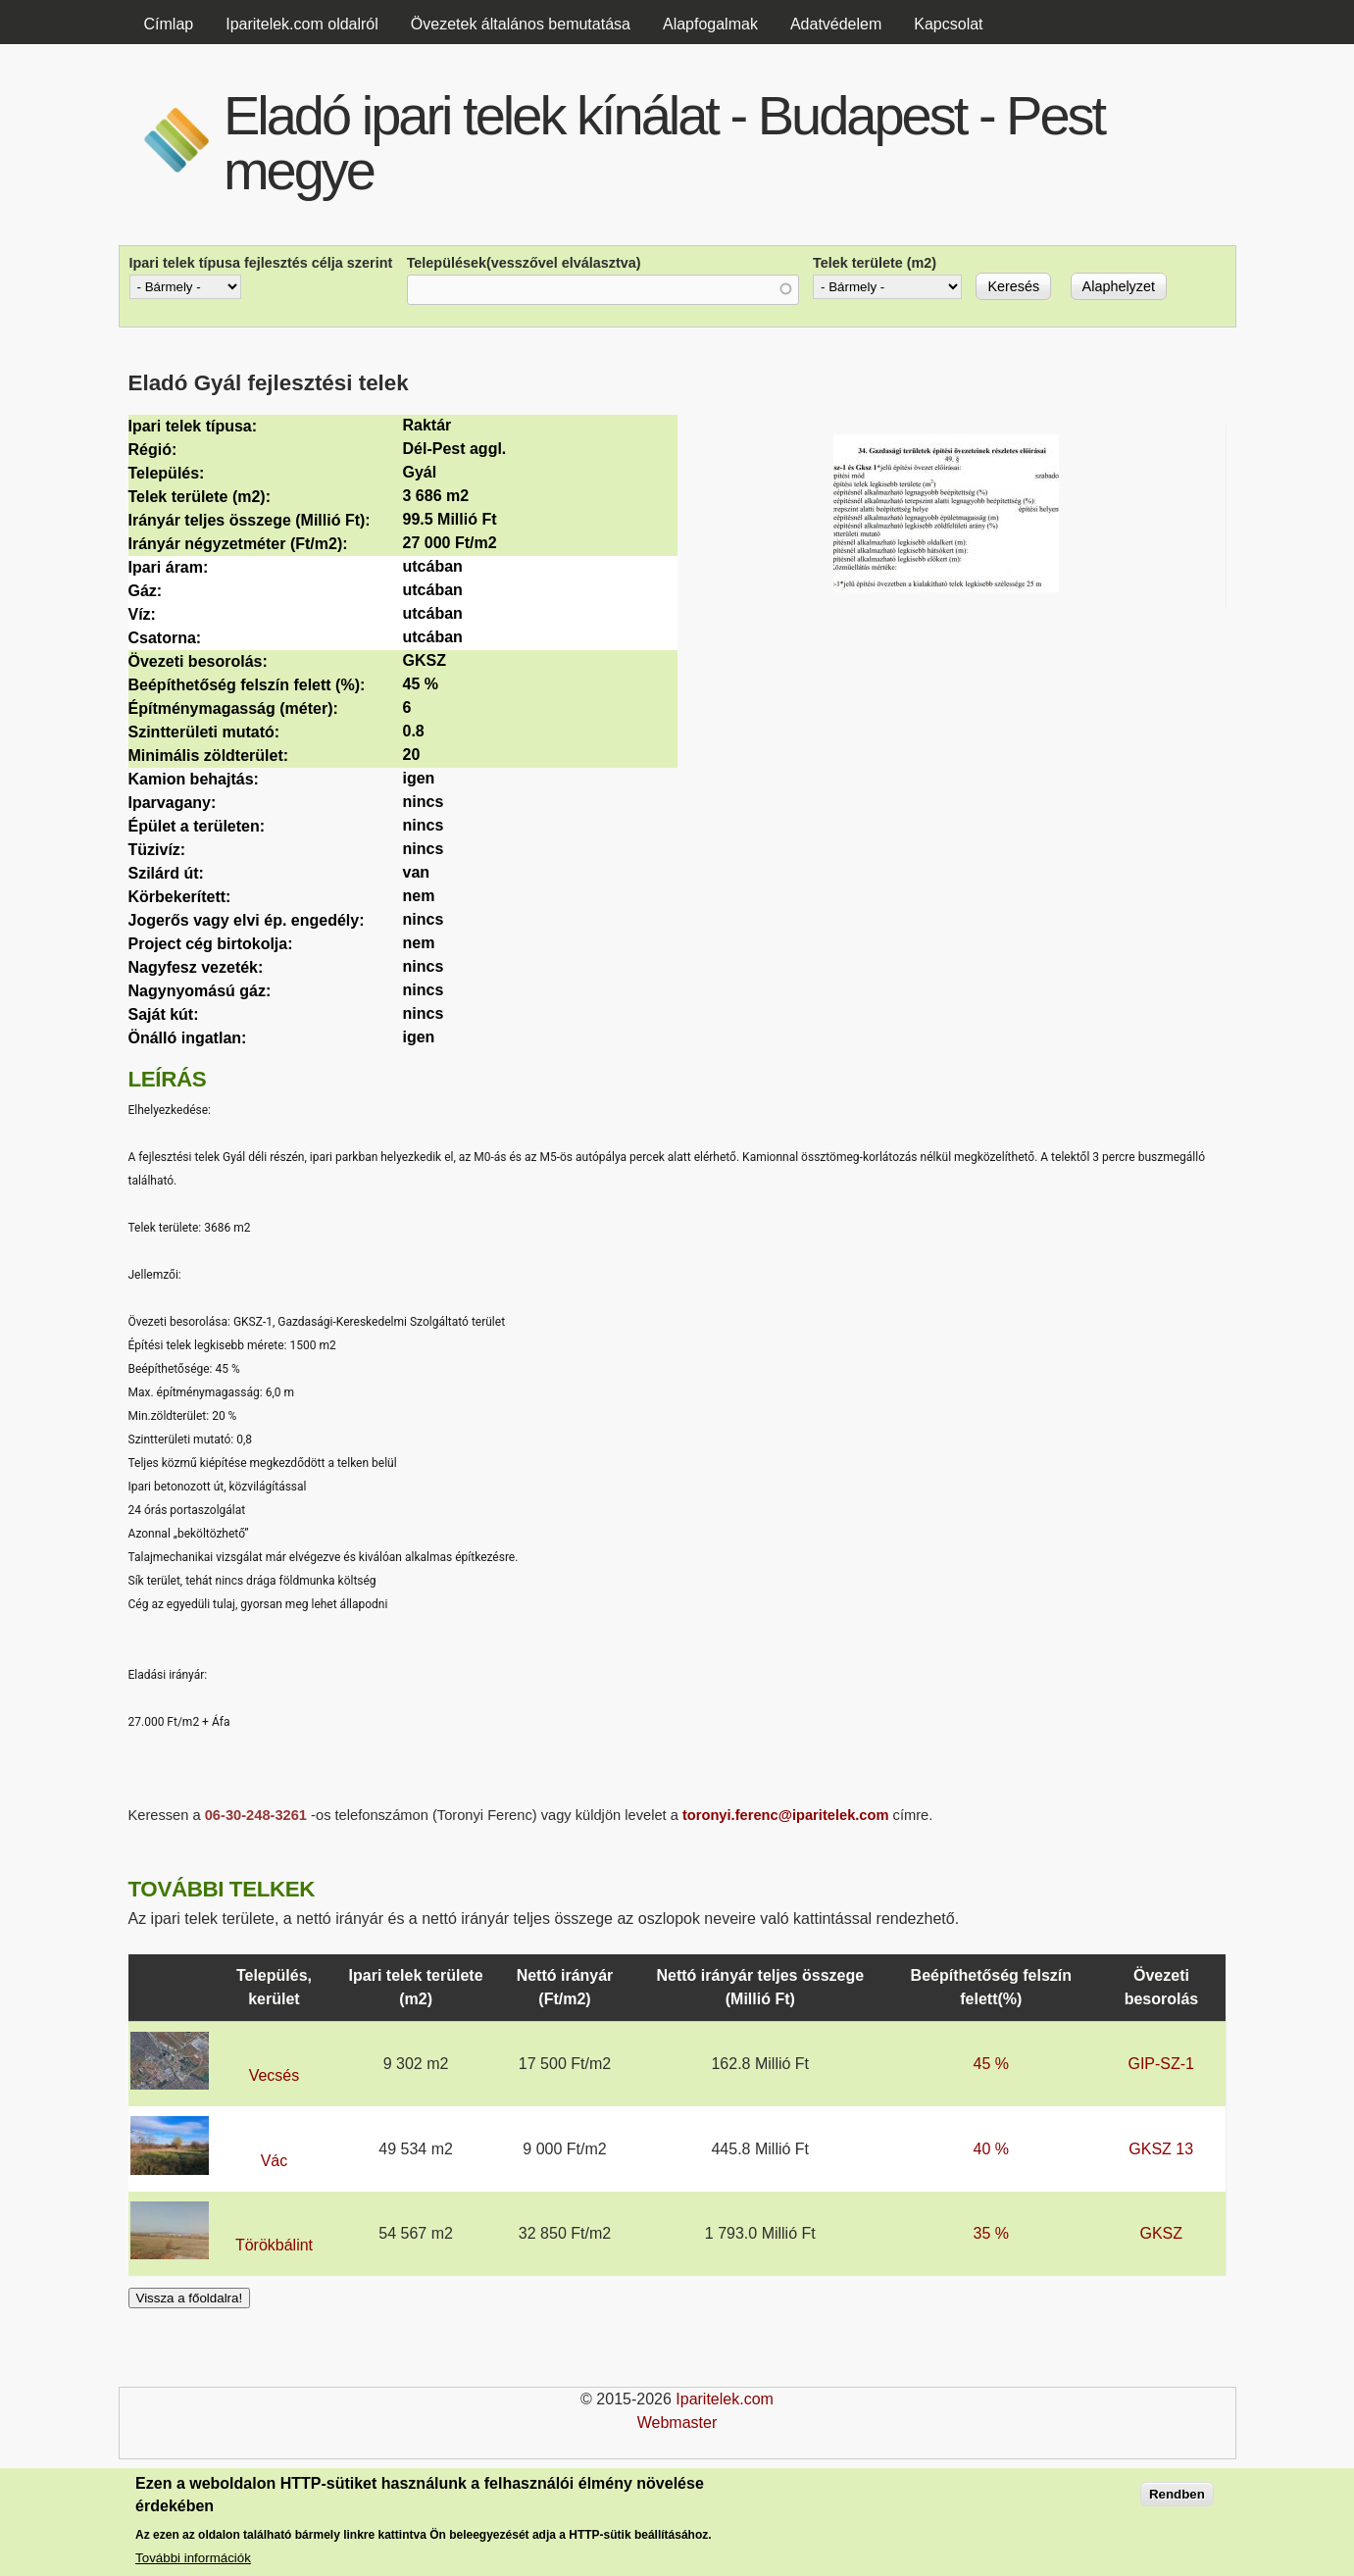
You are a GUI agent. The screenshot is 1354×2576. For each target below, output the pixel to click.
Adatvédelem (835, 24)
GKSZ (1160, 2233)
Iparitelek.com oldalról (302, 24)
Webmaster (677, 2422)
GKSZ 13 (1160, 2149)
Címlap (169, 24)
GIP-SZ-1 (1161, 2063)
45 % (991, 2063)
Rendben (1177, 2498)
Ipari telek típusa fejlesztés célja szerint (261, 263)
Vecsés (274, 2075)
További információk (193, 2561)
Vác (274, 2160)
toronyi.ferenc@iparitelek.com (785, 1815)
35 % (991, 2233)
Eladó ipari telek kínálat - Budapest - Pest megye (664, 142)
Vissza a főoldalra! (189, 2298)
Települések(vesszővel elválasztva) (524, 263)
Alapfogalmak (710, 24)
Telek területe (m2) (874, 263)
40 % (991, 2149)
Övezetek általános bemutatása (520, 24)
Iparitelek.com (725, 2399)
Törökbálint (274, 2245)
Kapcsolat (948, 24)
